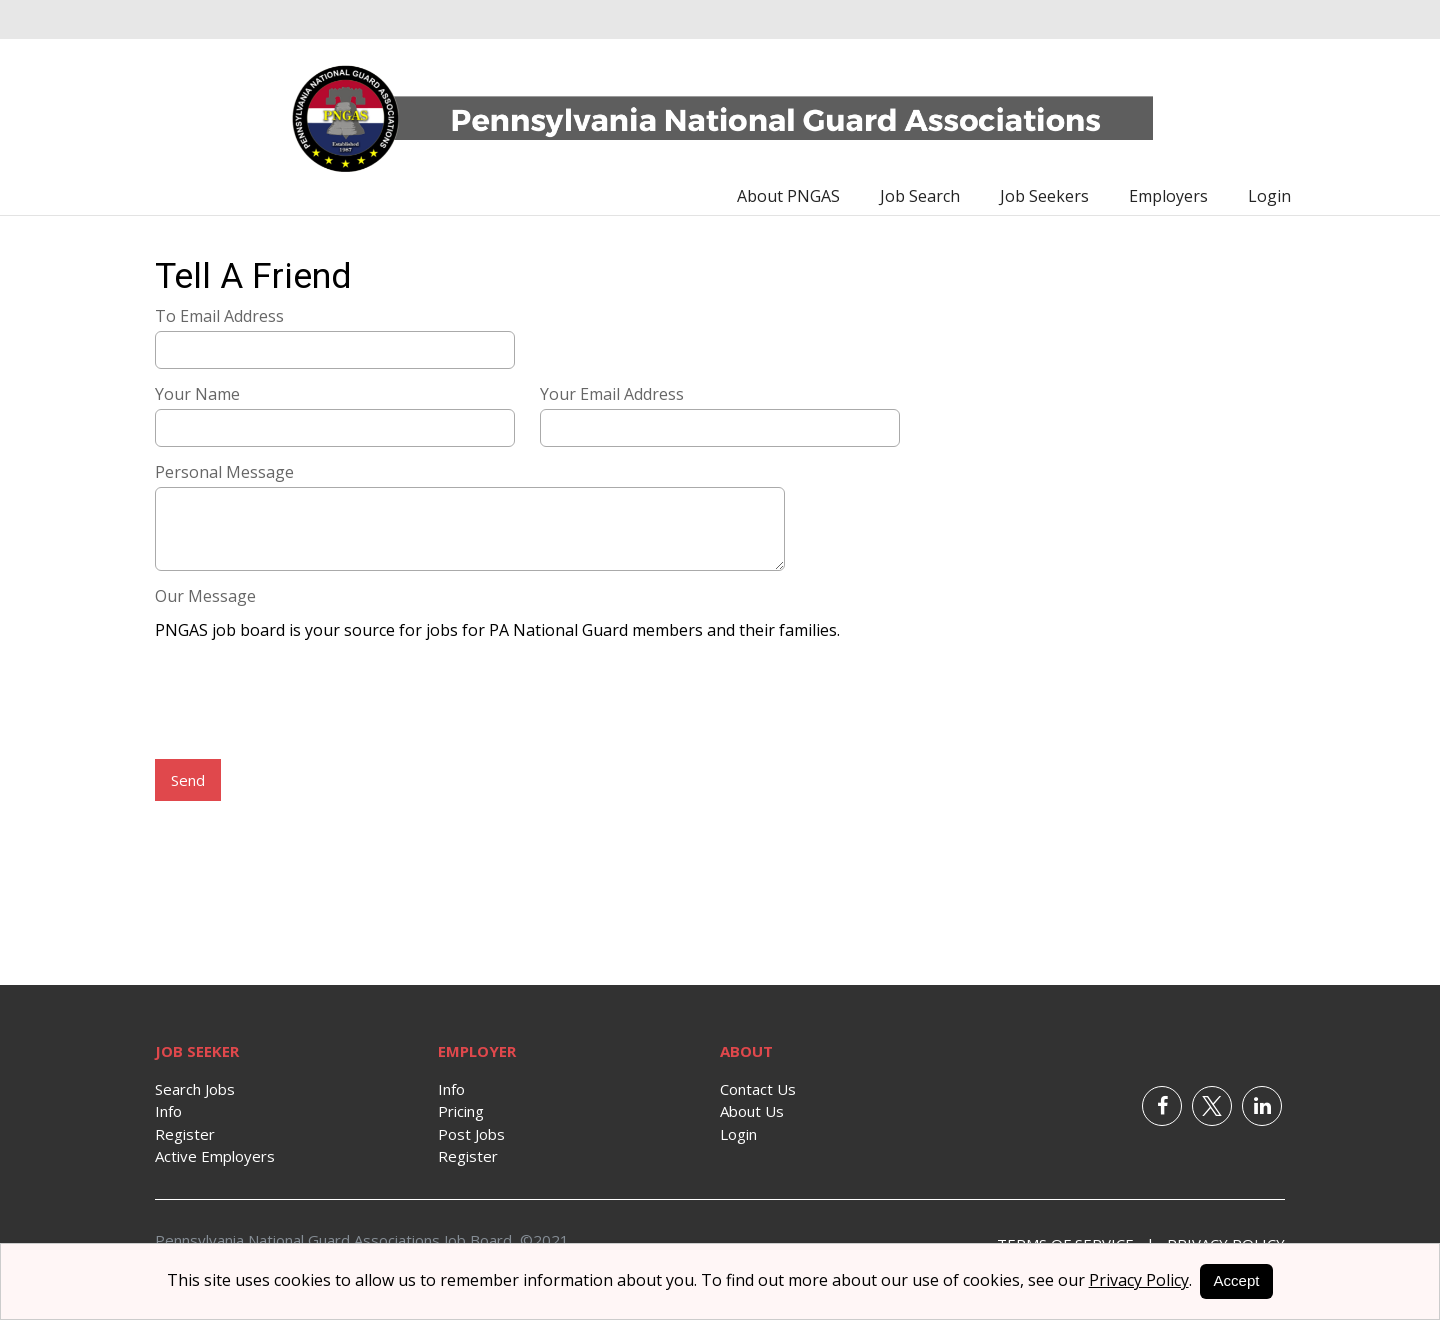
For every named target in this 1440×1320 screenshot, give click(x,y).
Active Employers (215, 1156)
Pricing (461, 1111)
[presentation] (307, 702)
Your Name (197, 394)
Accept (1237, 1280)
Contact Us (758, 1089)
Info (168, 1111)
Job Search (920, 196)
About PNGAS (788, 196)
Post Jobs (471, 1134)
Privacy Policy (1139, 1280)
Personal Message (224, 472)
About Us (752, 1111)
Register (185, 1134)
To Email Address (219, 316)
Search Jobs (195, 1089)
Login (1269, 196)
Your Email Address (612, 394)
